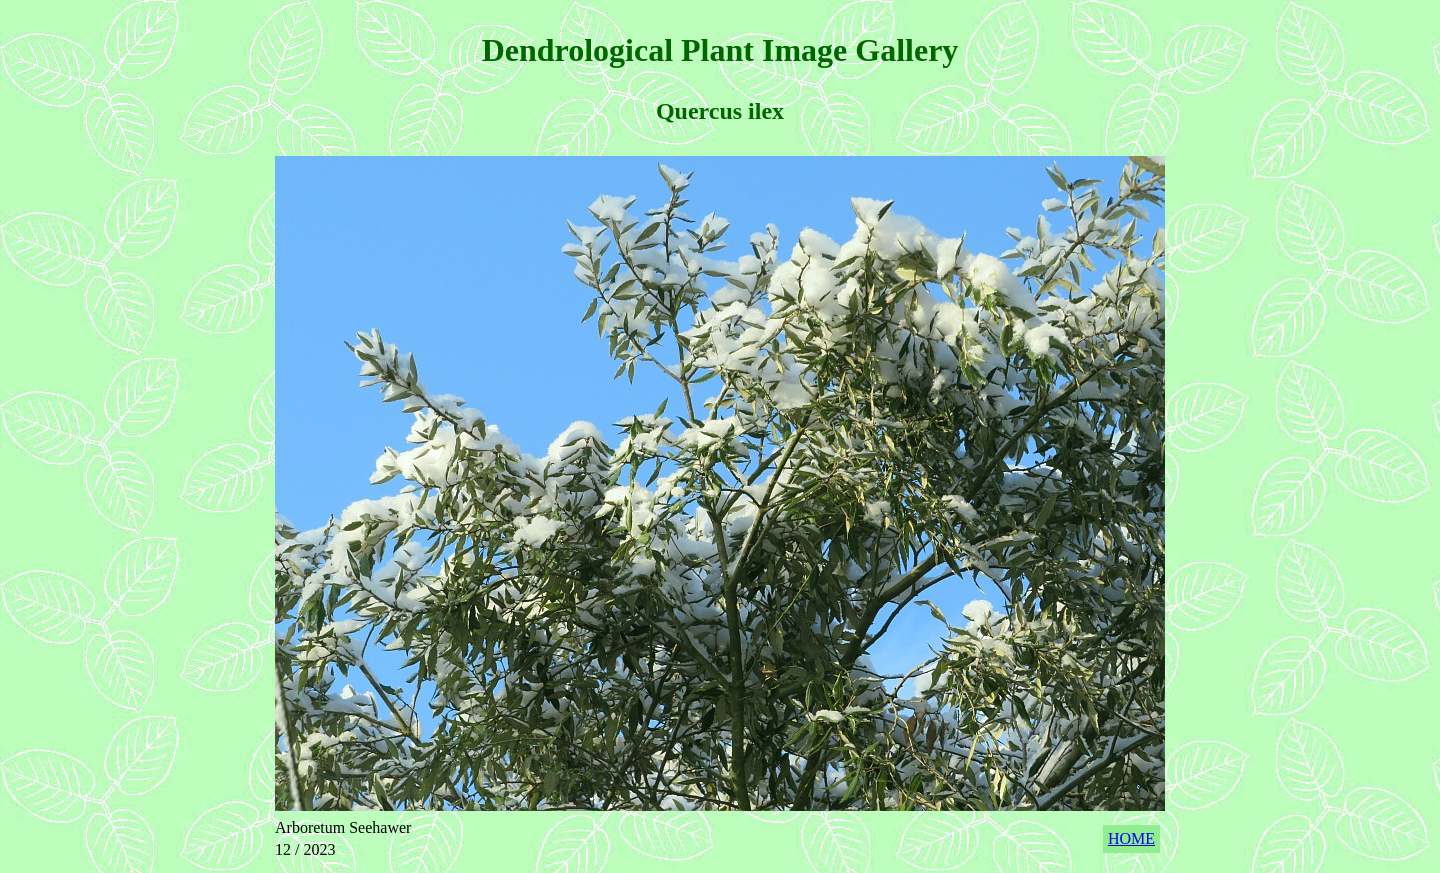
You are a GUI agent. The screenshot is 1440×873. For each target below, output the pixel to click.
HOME (1131, 838)
